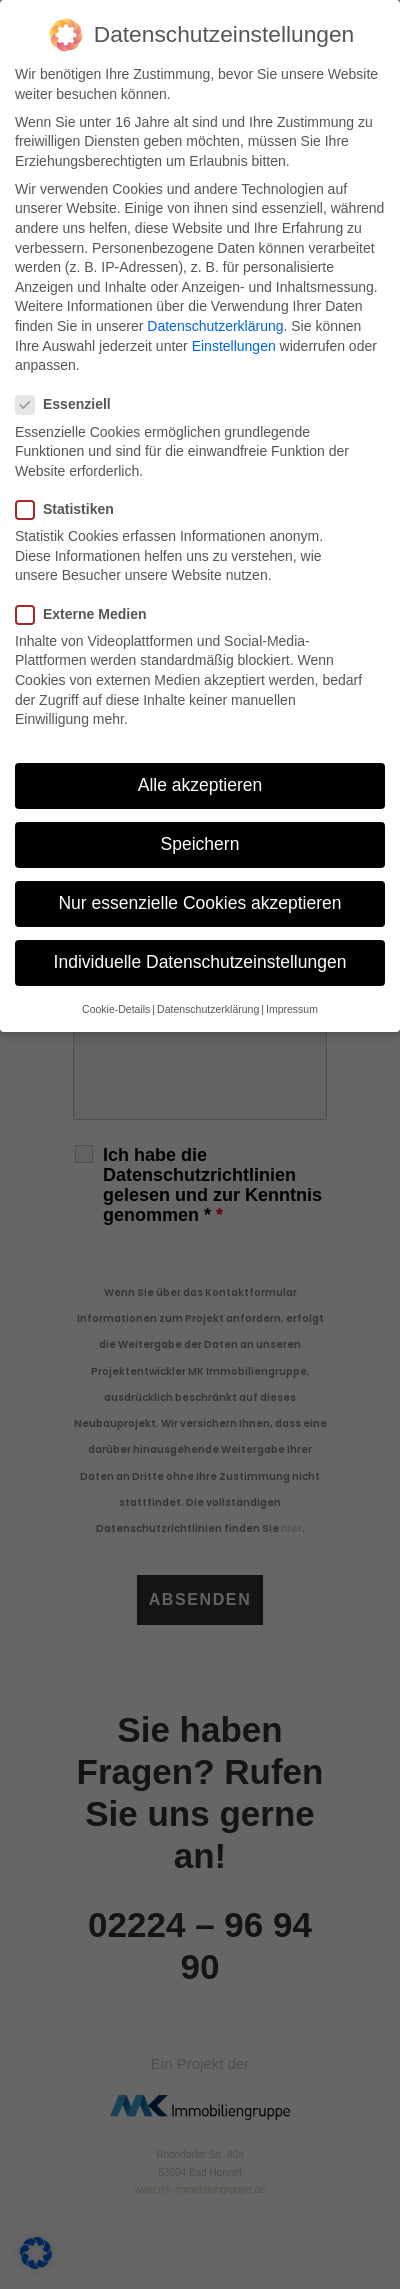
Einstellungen (234, 346)
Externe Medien (87, 614)
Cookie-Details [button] (116, 1009)
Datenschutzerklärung (215, 326)
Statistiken (71, 509)
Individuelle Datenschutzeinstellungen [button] (200, 962)
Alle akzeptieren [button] (200, 785)
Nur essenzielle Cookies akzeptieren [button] (199, 903)
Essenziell (70, 404)
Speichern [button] (200, 844)
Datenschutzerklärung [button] (208, 1009)
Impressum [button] (292, 1009)
